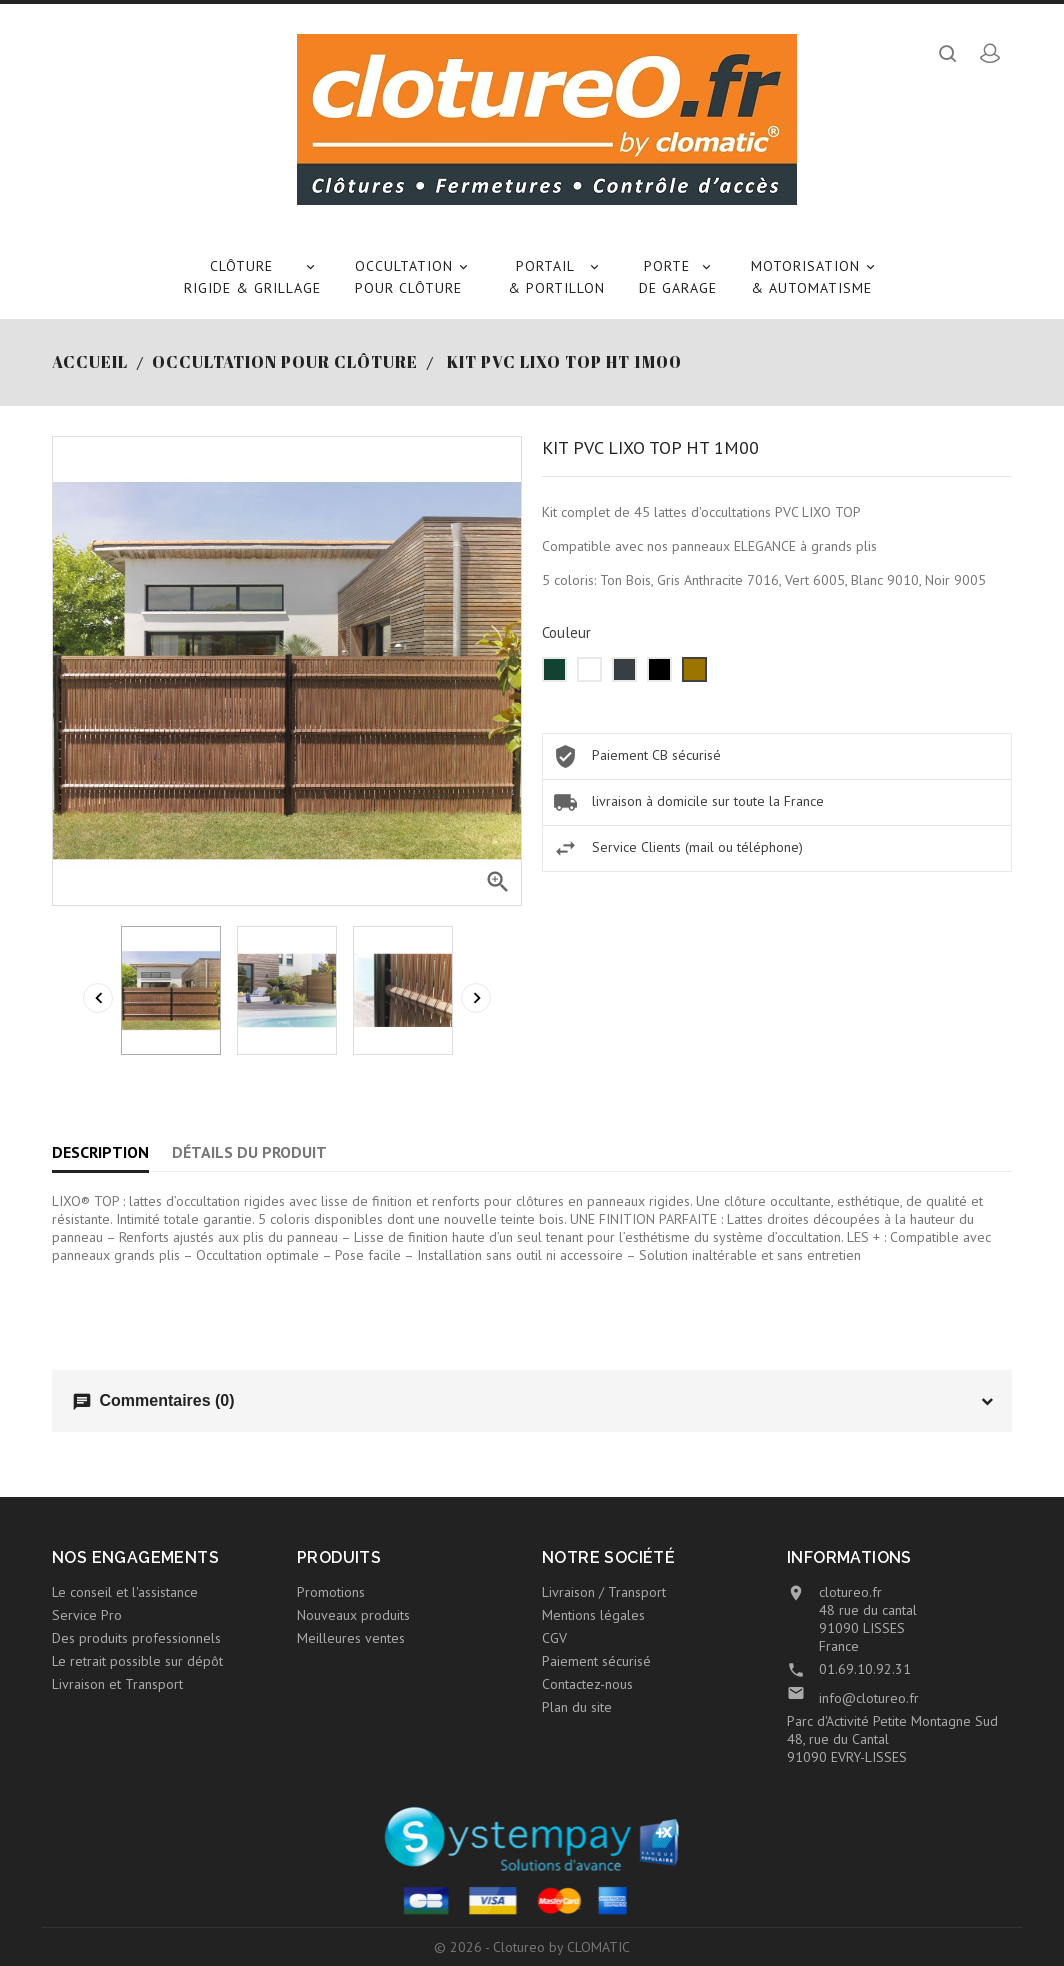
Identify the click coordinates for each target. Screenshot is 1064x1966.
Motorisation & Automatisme (816, 276)
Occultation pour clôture (414, 276)
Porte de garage (678, 276)
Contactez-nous (587, 1684)
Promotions (331, 1592)
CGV (554, 1638)
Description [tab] (100, 1152)
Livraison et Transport (117, 1684)
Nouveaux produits (353, 1615)
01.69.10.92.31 (865, 1669)
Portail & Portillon (556, 276)
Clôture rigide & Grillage (252, 276)
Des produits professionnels (136, 1638)
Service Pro (87, 1615)
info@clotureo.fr (869, 1698)
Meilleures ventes (351, 1638)
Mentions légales (593, 1615)
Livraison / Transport (604, 1592)
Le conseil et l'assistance (125, 1592)
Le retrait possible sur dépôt (137, 1661)
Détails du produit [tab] (249, 1152)
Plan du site (577, 1707)
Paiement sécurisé (596, 1661)
